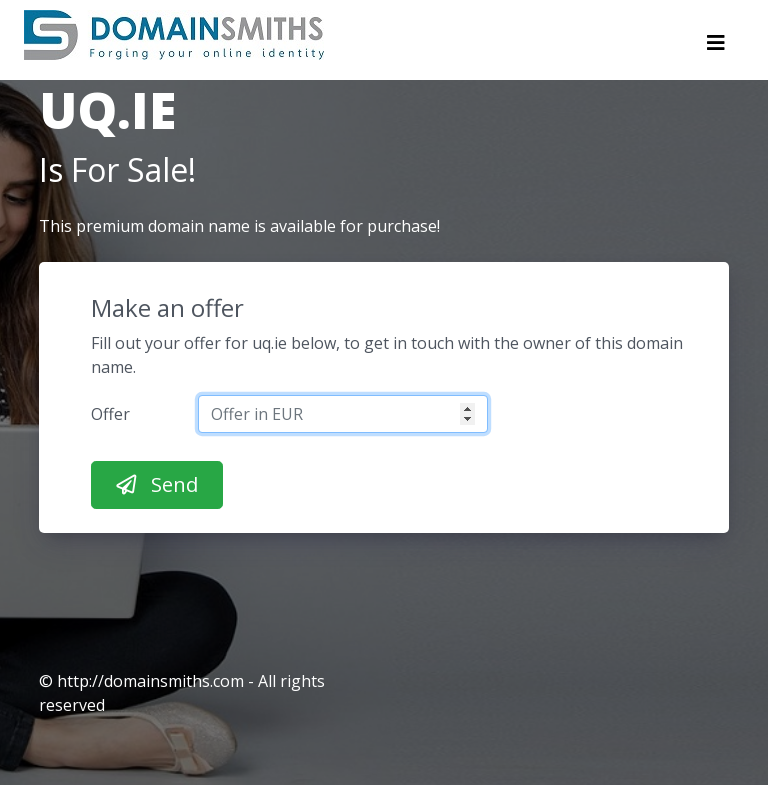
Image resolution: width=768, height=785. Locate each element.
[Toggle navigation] (716, 48)
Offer (110, 414)
